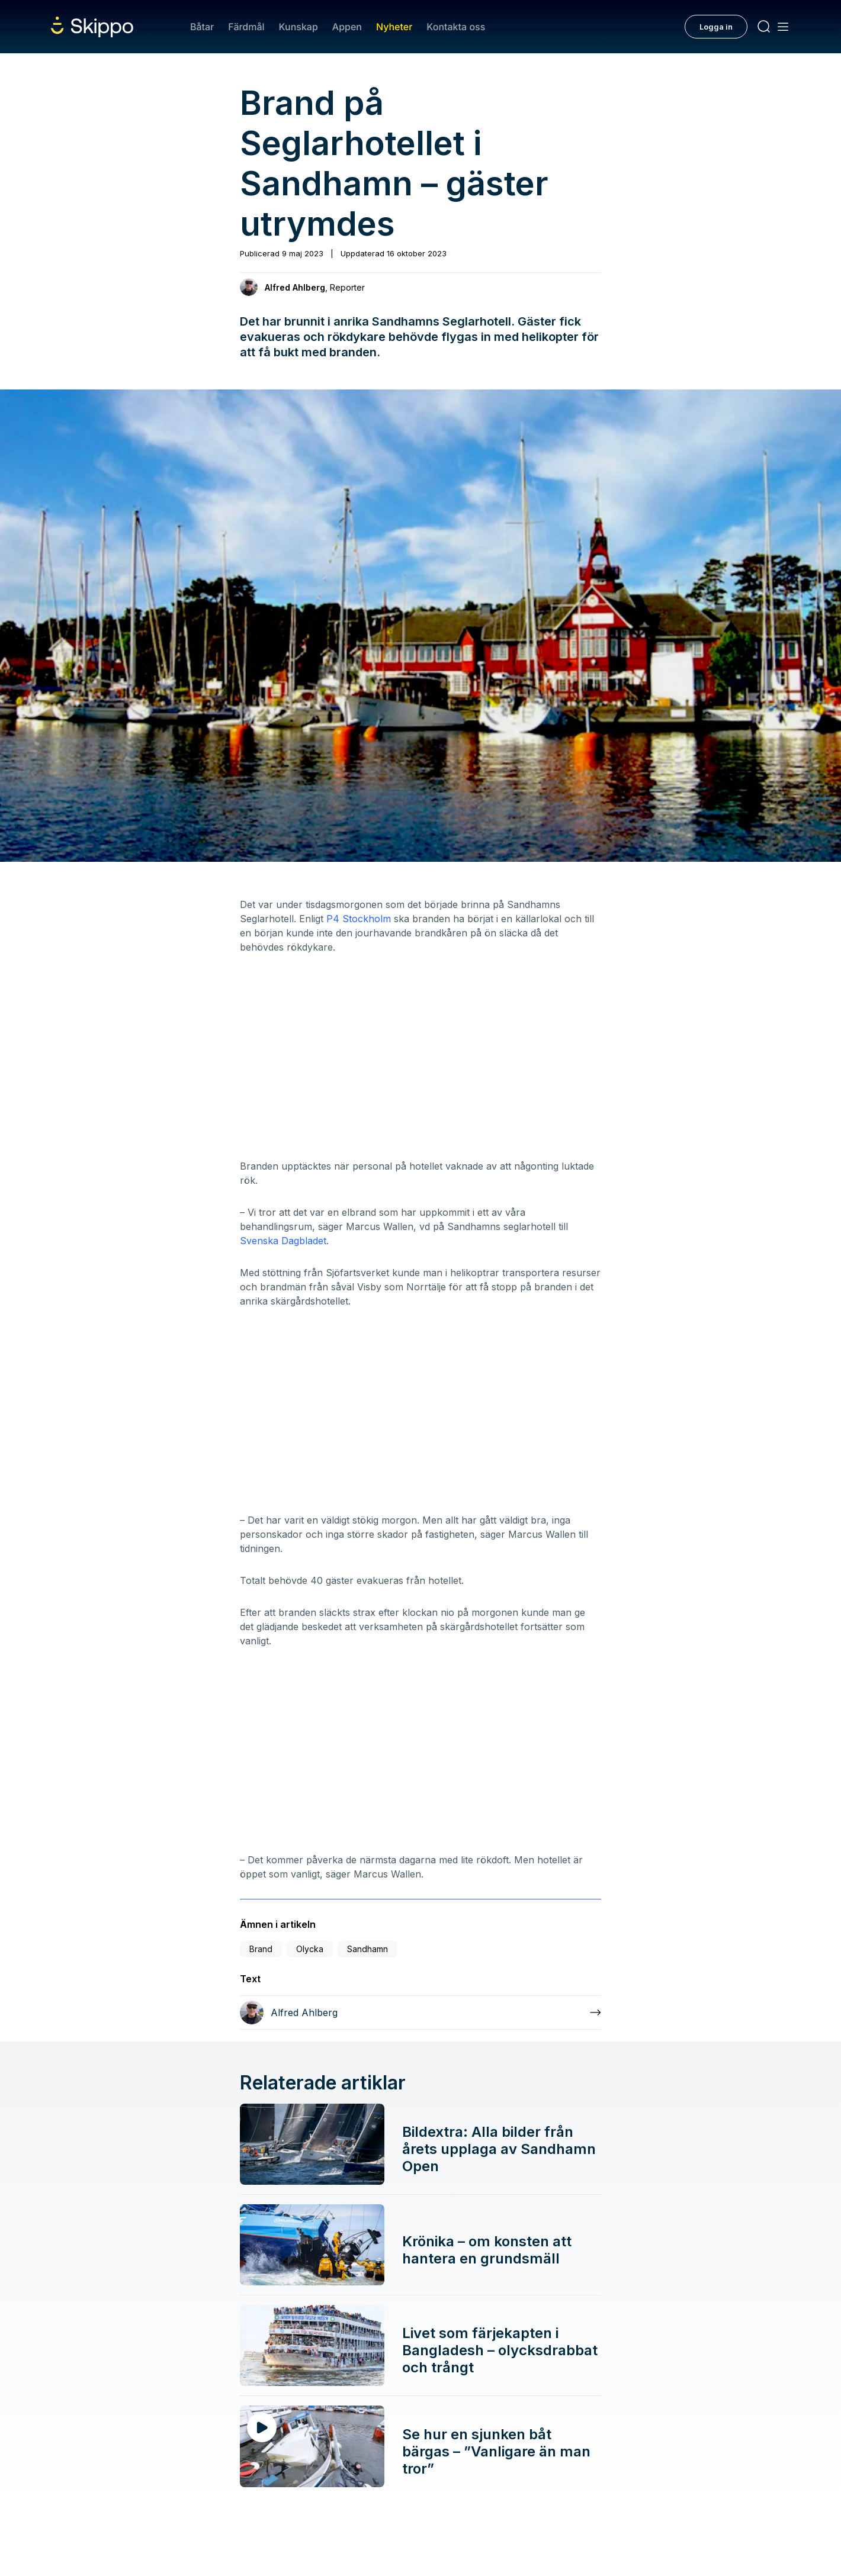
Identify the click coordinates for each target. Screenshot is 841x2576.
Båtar (202, 27)
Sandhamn (367, 1949)
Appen (347, 27)
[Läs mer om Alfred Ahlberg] (420, 2012)
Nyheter (394, 27)
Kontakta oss (455, 27)
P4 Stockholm (358, 919)
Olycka (309, 1949)
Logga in (716, 26)
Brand (260, 1949)
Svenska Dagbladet (283, 1241)
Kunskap (298, 27)
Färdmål (246, 27)
